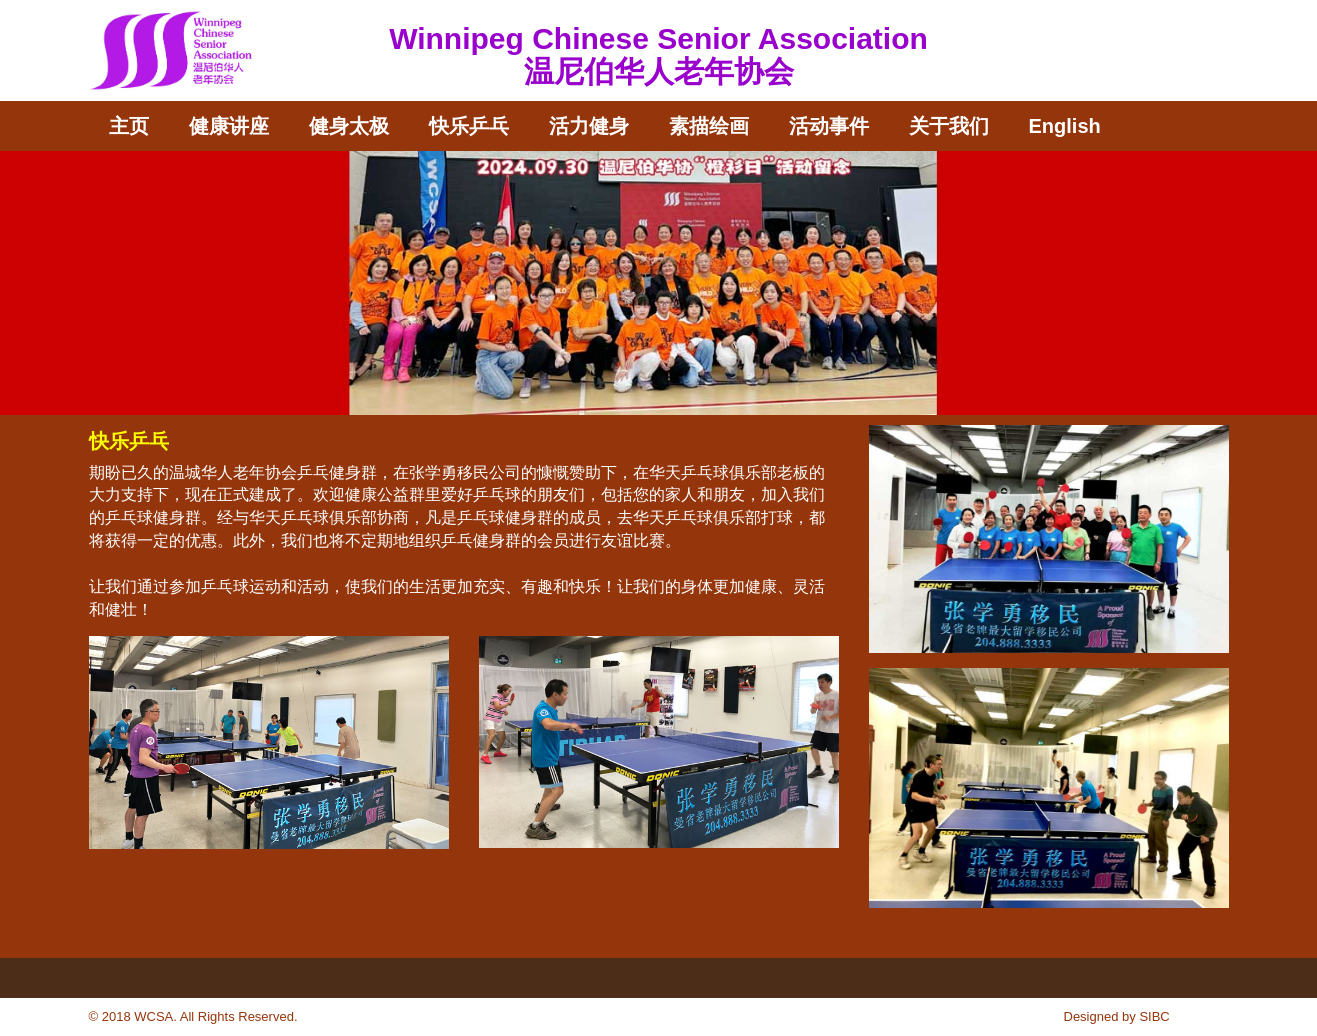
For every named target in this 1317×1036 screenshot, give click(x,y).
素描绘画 (709, 126)
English (1065, 126)
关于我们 (949, 126)
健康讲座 (229, 126)
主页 (129, 126)
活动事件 (829, 126)
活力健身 (589, 126)
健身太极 (349, 126)
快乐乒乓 (469, 126)
